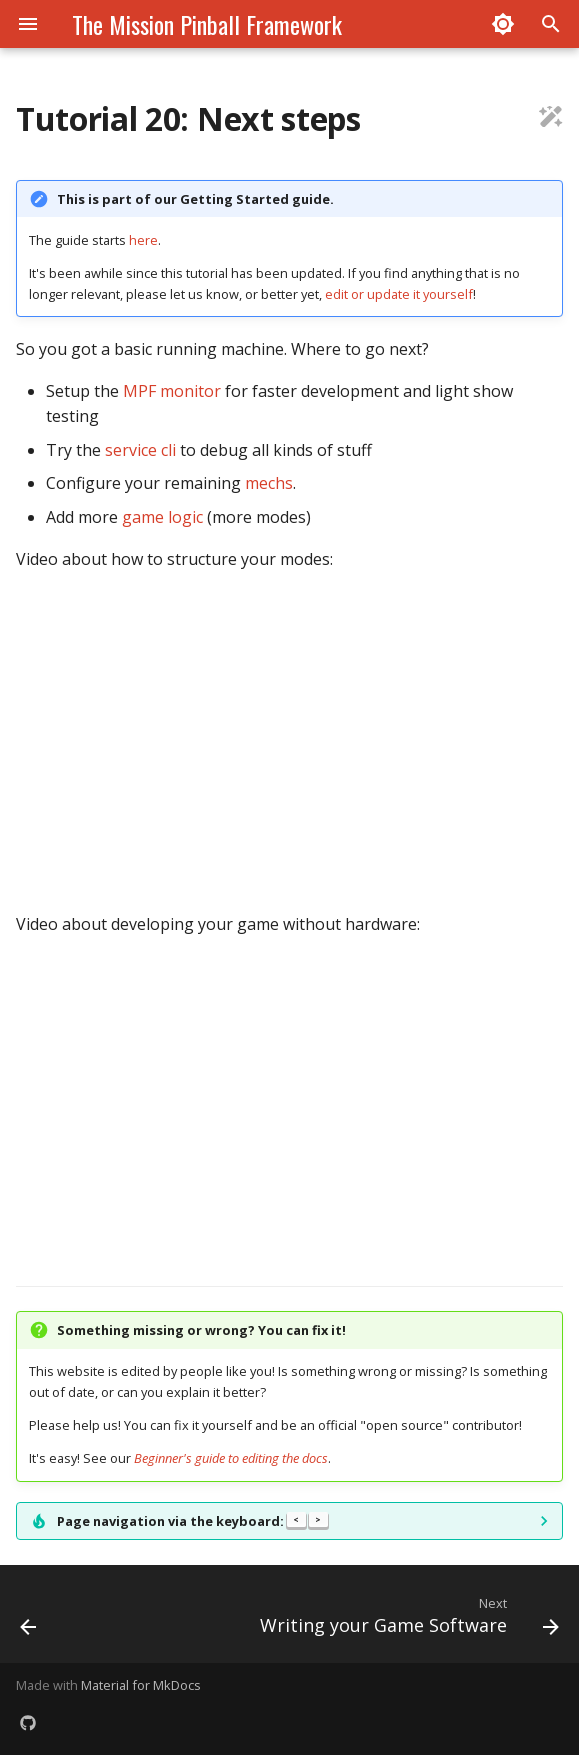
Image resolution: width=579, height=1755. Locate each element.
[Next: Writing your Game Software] (406, 1620)
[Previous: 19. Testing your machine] (29, 1620)
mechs (269, 483)
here (143, 240)
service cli (140, 450)
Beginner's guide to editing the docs (231, 1458)
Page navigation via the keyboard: (192, 1521)
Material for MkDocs (141, 1685)
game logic (162, 517)
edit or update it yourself (399, 294)
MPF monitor (172, 391)
